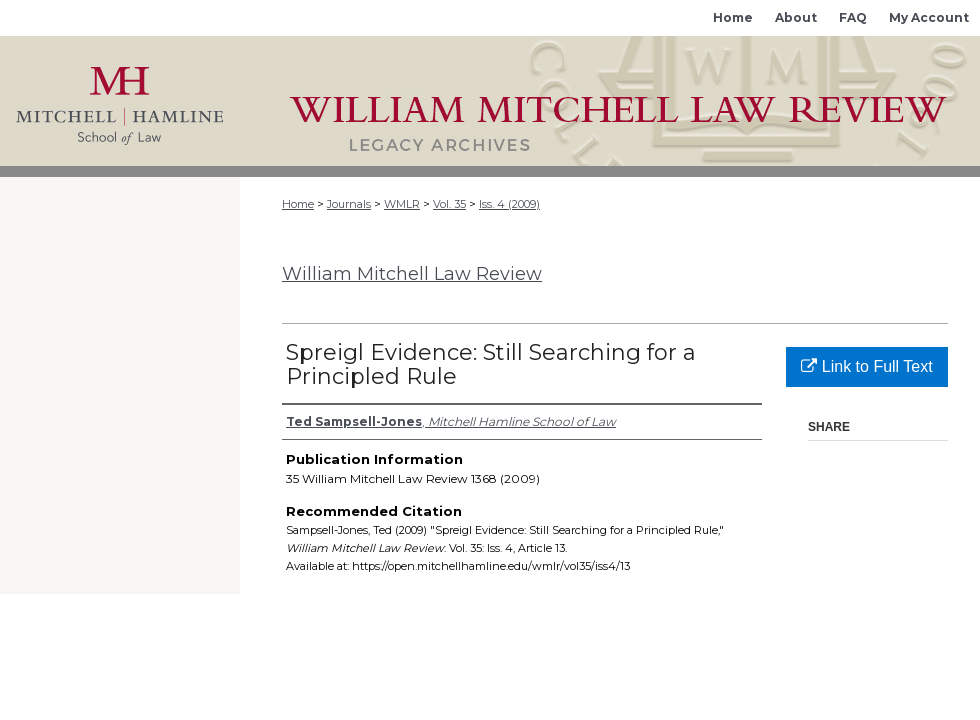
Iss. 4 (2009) (509, 204)
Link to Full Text (866, 366)
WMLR (402, 204)
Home (298, 204)
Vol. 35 (449, 204)
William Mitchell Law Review (412, 274)
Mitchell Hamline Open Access (610, 101)
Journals (349, 204)
